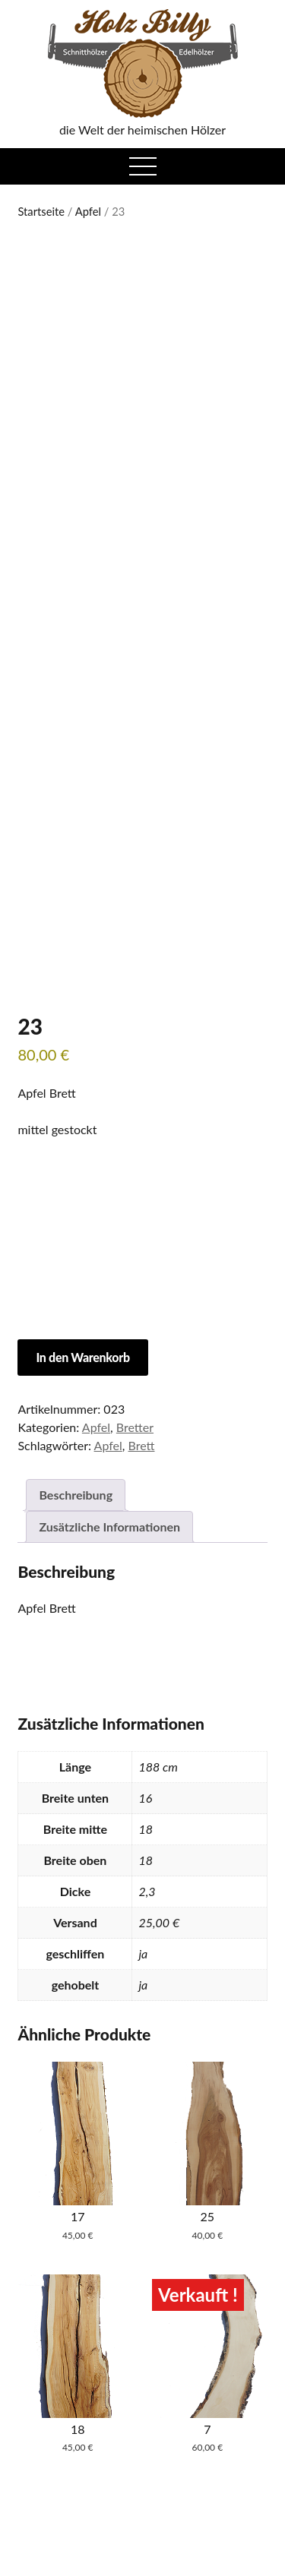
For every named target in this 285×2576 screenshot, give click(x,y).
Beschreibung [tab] (75, 1494)
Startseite (41, 211)
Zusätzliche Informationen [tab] (109, 1526)
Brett (141, 1445)
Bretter (135, 1427)
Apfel (88, 211)
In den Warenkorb (82, 1357)
